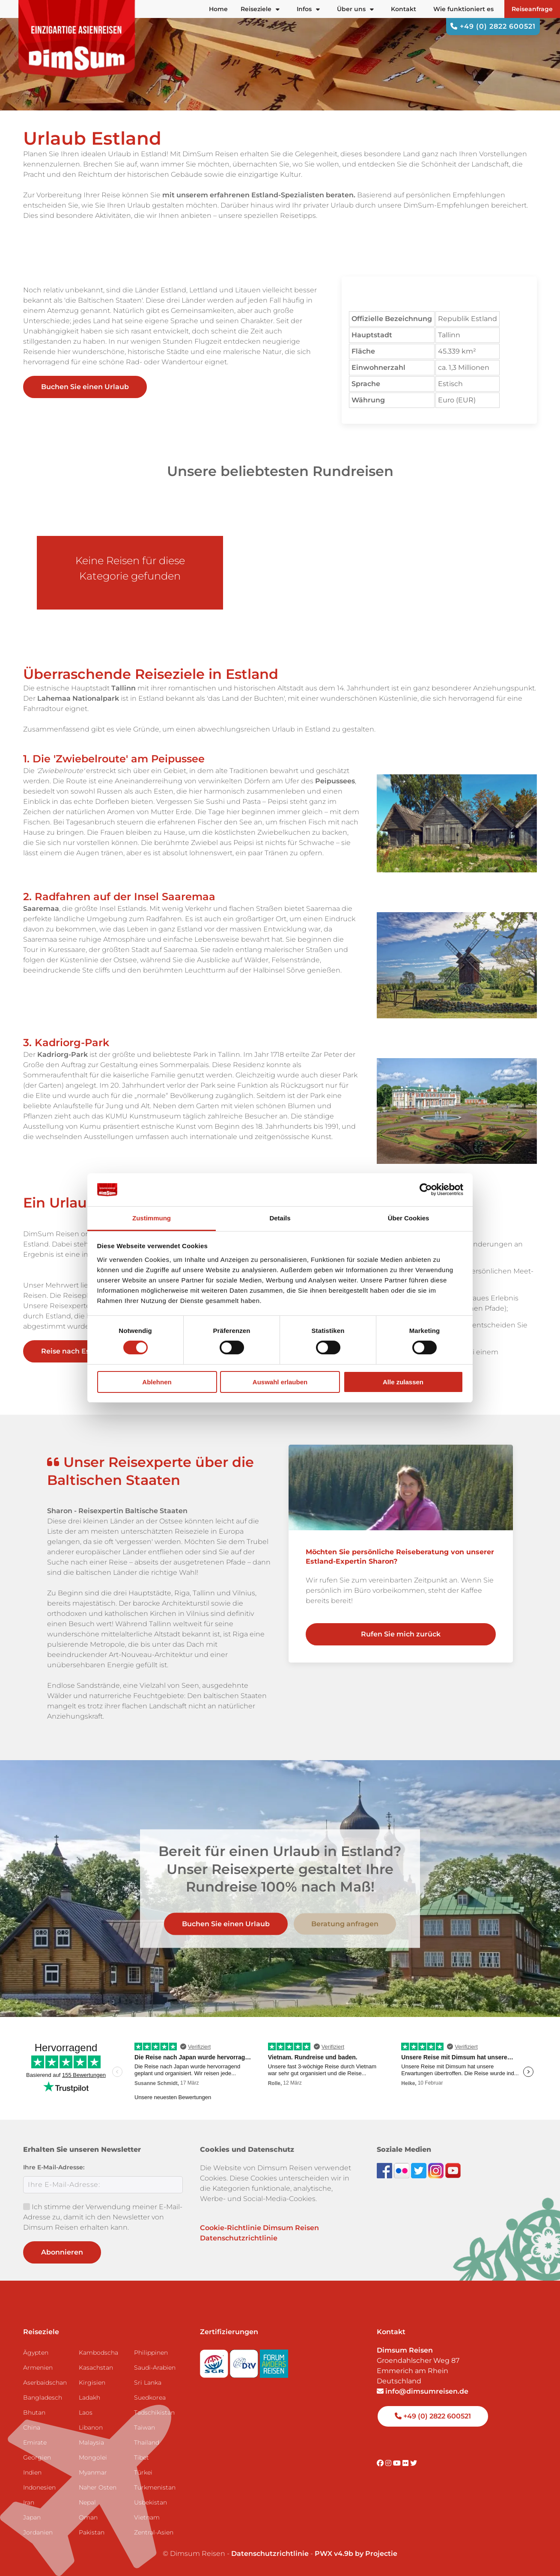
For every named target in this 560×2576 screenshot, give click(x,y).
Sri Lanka (147, 2382)
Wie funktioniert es (463, 9)
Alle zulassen (403, 1382)
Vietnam (147, 2517)
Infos (308, 9)
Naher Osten (97, 2487)
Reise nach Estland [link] (81, 1351)
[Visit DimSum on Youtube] (397, 2463)
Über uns (355, 9)
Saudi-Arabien (155, 2367)
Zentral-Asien (153, 2532)
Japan (32, 2517)
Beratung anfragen (344, 1924)
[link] (401, 1557)
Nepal (87, 2502)
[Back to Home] (77, 39)
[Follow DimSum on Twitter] (419, 2170)
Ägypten (35, 2352)
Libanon (91, 2427)
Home (218, 9)
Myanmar (93, 2472)
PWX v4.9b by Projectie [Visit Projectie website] (356, 2553)
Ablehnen (156, 1382)
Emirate (35, 2442)
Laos (85, 2412)
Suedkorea (150, 2397)
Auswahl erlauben (280, 1382)
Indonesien (39, 2487)
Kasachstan (96, 2367)
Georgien (37, 2457)
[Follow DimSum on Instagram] (436, 2170)
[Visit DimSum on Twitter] (413, 2463)
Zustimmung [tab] (151, 1218)
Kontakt (403, 9)
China (31, 2427)
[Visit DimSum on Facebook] (385, 2170)
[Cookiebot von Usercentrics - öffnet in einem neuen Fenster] (425, 1189)
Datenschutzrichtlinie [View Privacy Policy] (270, 2553)
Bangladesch (42, 2397)
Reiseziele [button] (260, 9)
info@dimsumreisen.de (422, 2391)
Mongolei (93, 2457)
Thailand (146, 2442)
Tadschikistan (154, 2412)
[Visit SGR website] (215, 2361)
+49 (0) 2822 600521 (493, 26)
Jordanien (38, 2532)
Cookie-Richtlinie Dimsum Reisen (259, 2228)
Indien (32, 2472)
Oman (88, 2517)
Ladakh (89, 2397)
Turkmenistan (155, 2487)
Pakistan (91, 2532)
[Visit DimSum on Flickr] (406, 2463)
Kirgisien (92, 2382)
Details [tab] (279, 1218)
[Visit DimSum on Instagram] (389, 2463)
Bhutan (34, 2412)
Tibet (141, 2457)
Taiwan (144, 2427)
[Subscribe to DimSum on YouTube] (453, 2170)
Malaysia (91, 2442)
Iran (28, 2502)
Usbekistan (150, 2502)
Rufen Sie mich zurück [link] (401, 1634)
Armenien (38, 2367)
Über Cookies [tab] (408, 1218)
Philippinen (151, 2352)
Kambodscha (98, 2352)
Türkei (143, 2472)
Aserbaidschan (45, 2382)
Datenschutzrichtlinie (238, 2238)
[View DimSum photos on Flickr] (402, 2170)
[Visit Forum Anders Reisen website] (274, 2361)
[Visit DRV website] (245, 2361)
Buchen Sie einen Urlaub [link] (85, 387)
